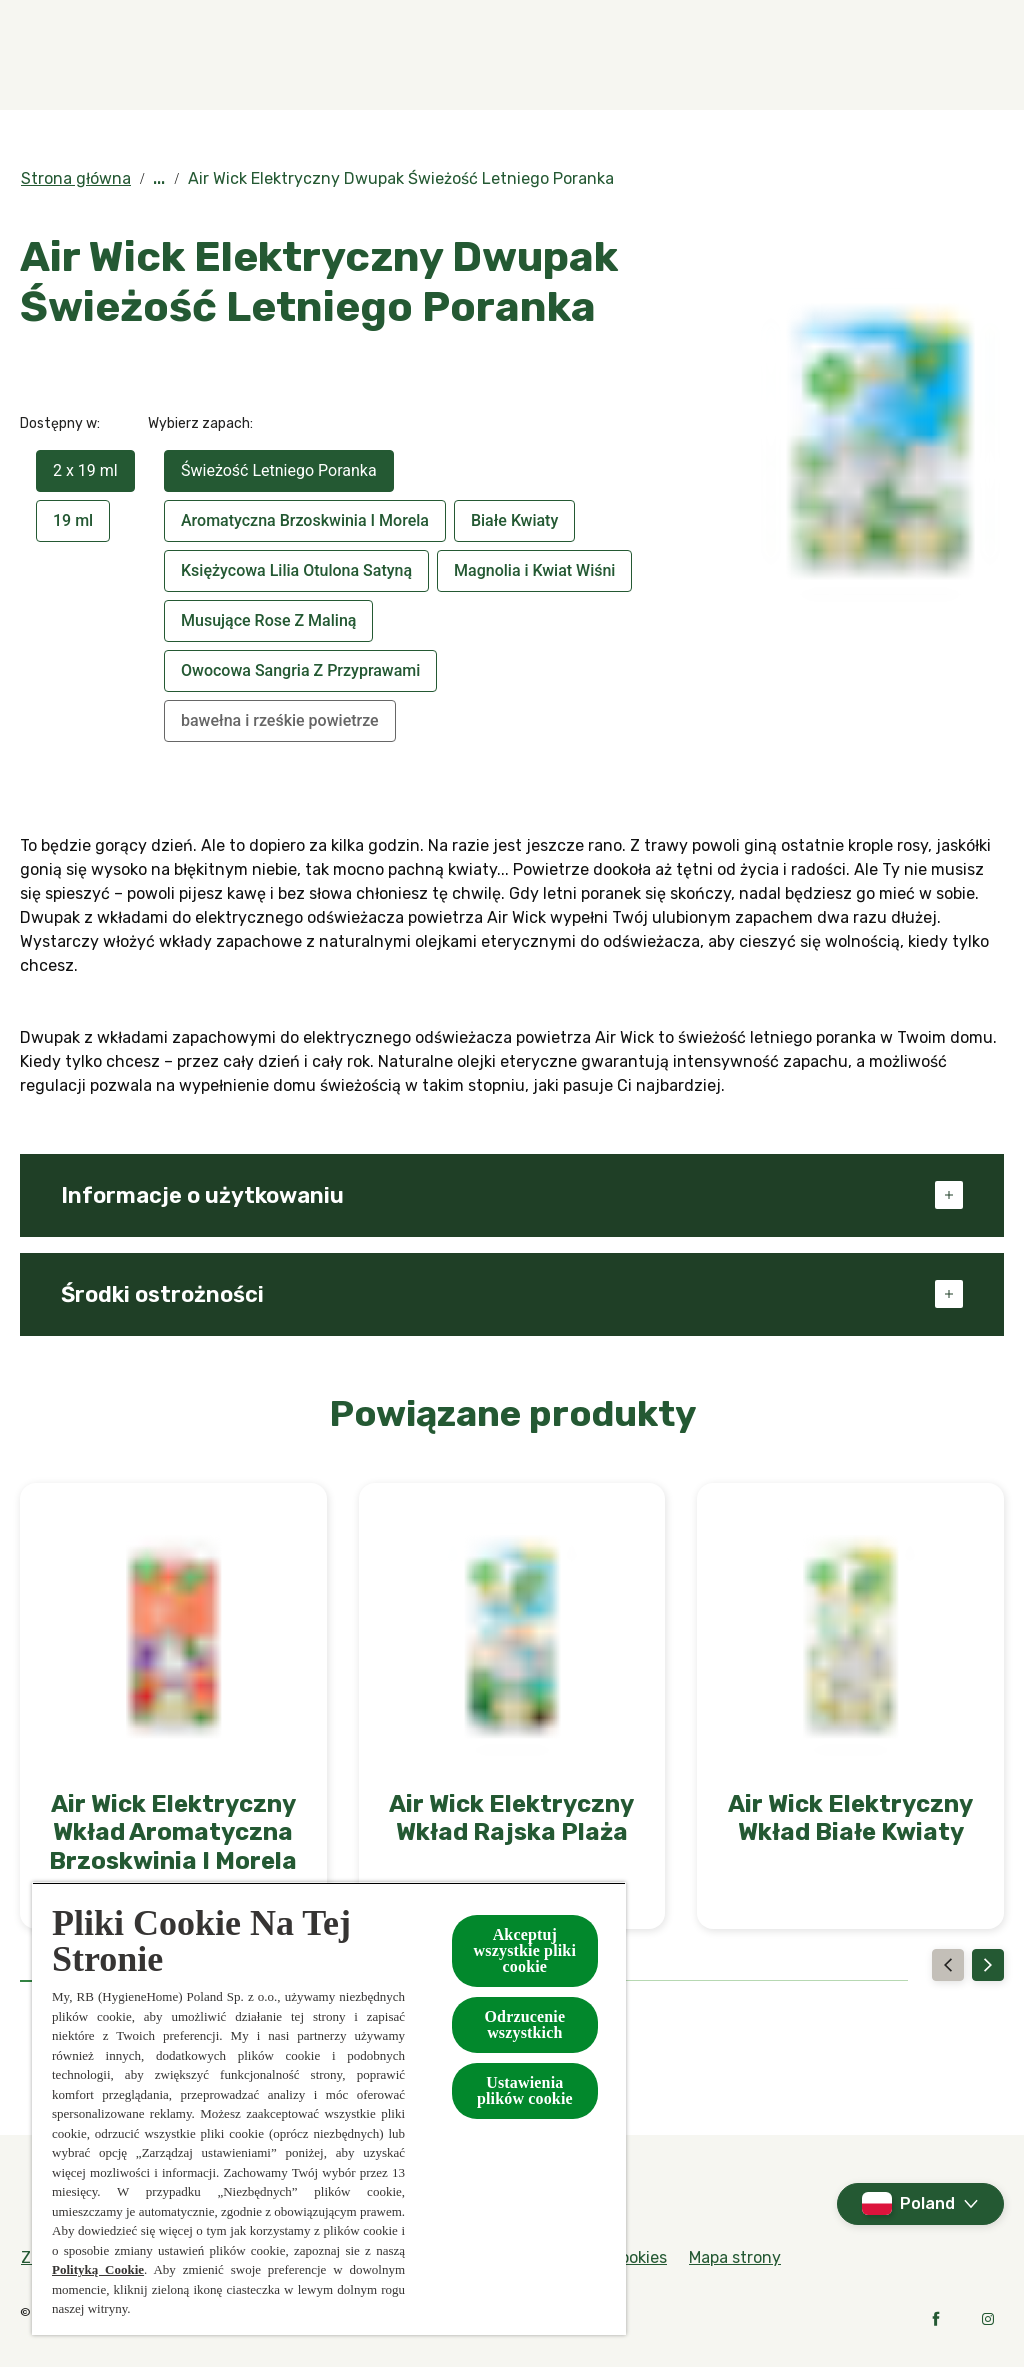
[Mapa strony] (735, 2258)
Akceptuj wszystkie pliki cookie (525, 1950)
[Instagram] (988, 2319)
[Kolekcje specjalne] (520, 55)
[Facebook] (936, 2319)
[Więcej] (908, 55)
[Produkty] (336, 55)
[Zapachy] (188, 55)
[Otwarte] (984, 55)
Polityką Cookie (98, 2269)
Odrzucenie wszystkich (524, 2024)
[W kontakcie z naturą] (746, 55)
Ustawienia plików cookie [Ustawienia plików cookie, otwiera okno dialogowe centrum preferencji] (525, 2090)
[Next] (988, 1965)
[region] (329, 2108)
